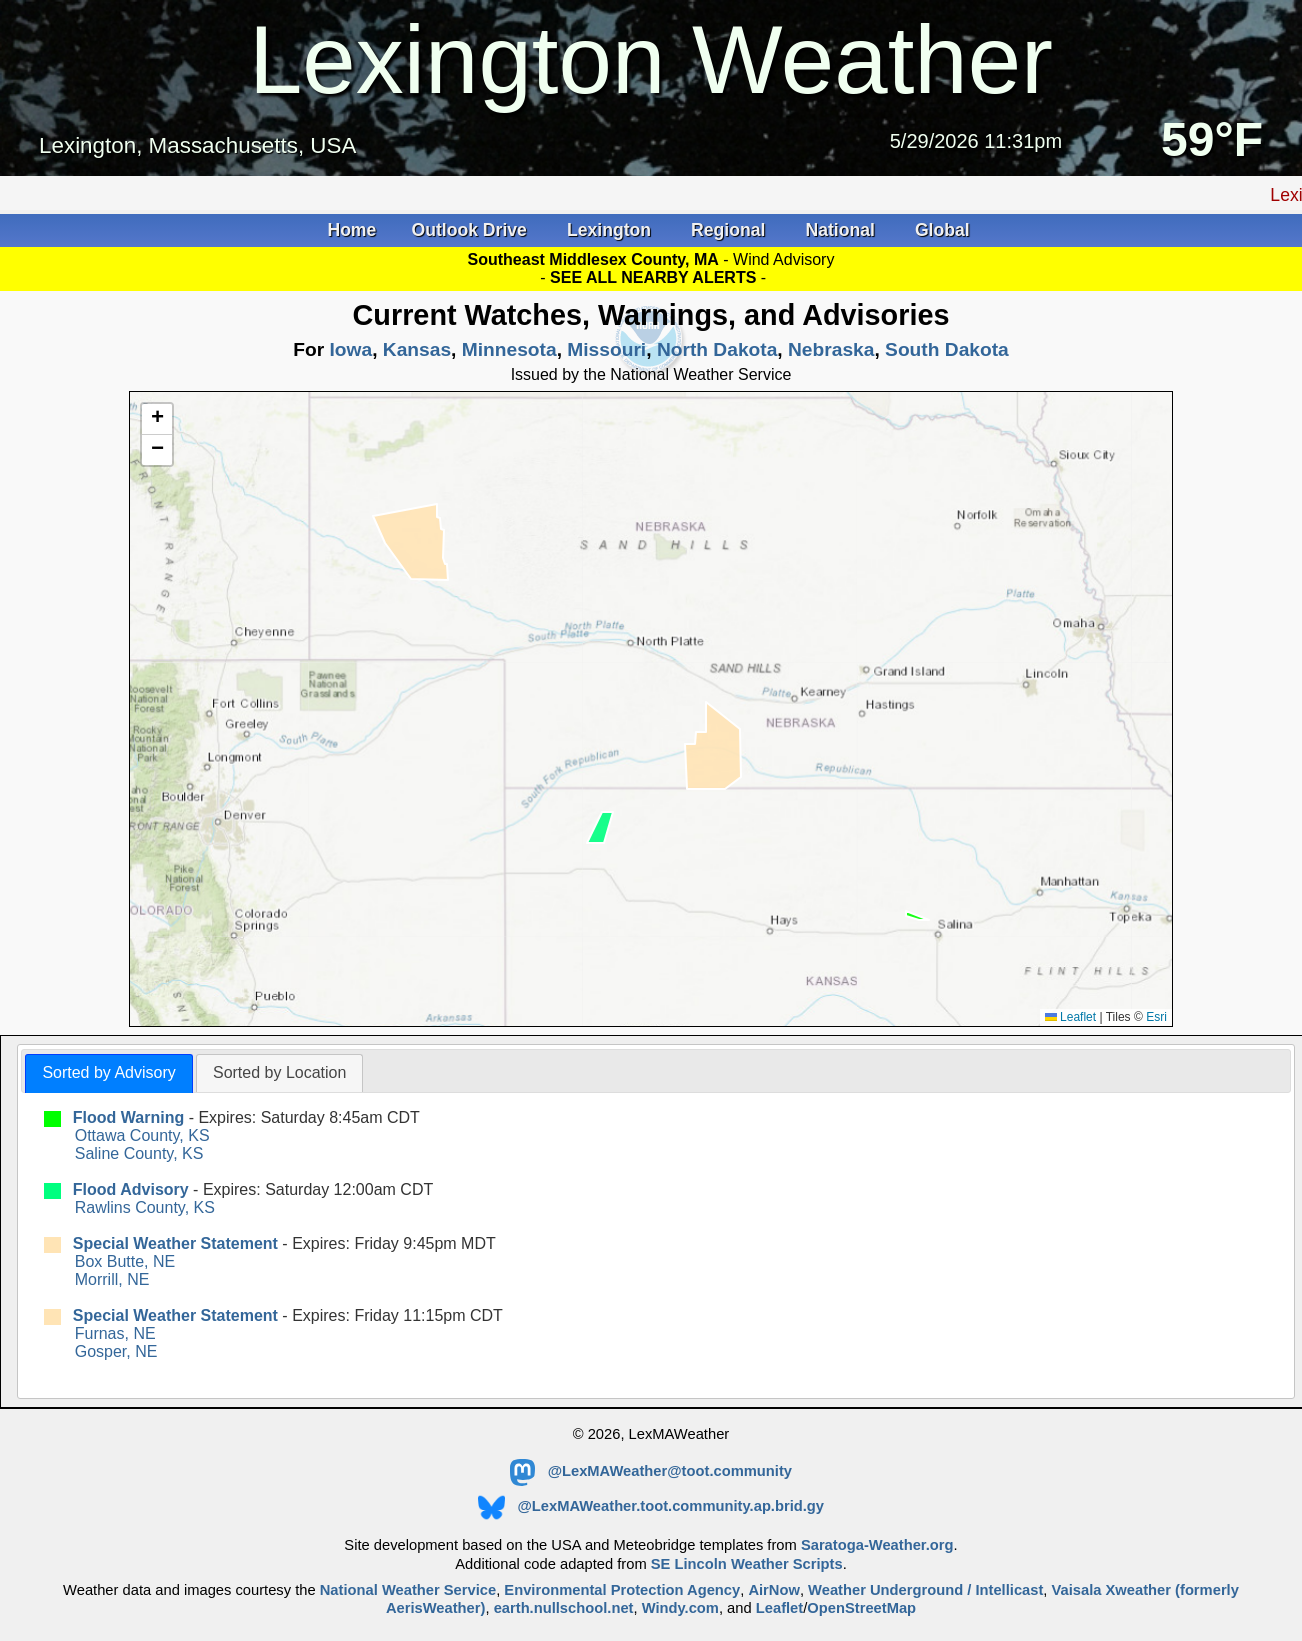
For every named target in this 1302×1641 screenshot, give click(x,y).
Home (351, 230)
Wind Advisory (783, 259)
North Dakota (717, 349)
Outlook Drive (472, 230)
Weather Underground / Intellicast (925, 1590)
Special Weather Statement (175, 1243)
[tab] (108, 1073)
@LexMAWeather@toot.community (651, 1471)
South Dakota (947, 349)
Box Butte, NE (125, 1261)
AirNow (774, 1590)
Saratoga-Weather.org (877, 1545)
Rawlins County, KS (145, 1207)
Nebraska (831, 349)
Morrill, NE (112, 1279)
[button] (157, 419)
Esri (1156, 1017)
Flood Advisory (131, 1189)
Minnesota (509, 349)
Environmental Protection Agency (622, 1590)
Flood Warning (128, 1117)
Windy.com (680, 1608)
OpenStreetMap (861, 1608)
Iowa (350, 349)
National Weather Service (408, 1590)
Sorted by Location (279, 1072)
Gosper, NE (116, 1351)
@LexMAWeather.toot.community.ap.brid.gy (651, 1506)
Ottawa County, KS (142, 1135)
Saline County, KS (139, 1153)
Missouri (606, 349)
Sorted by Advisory (108, 1072)
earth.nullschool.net (564, 1608)
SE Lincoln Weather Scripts (747, 1564)
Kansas (417, 349)
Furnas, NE (115, 1333)
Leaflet (1070, 1017)
